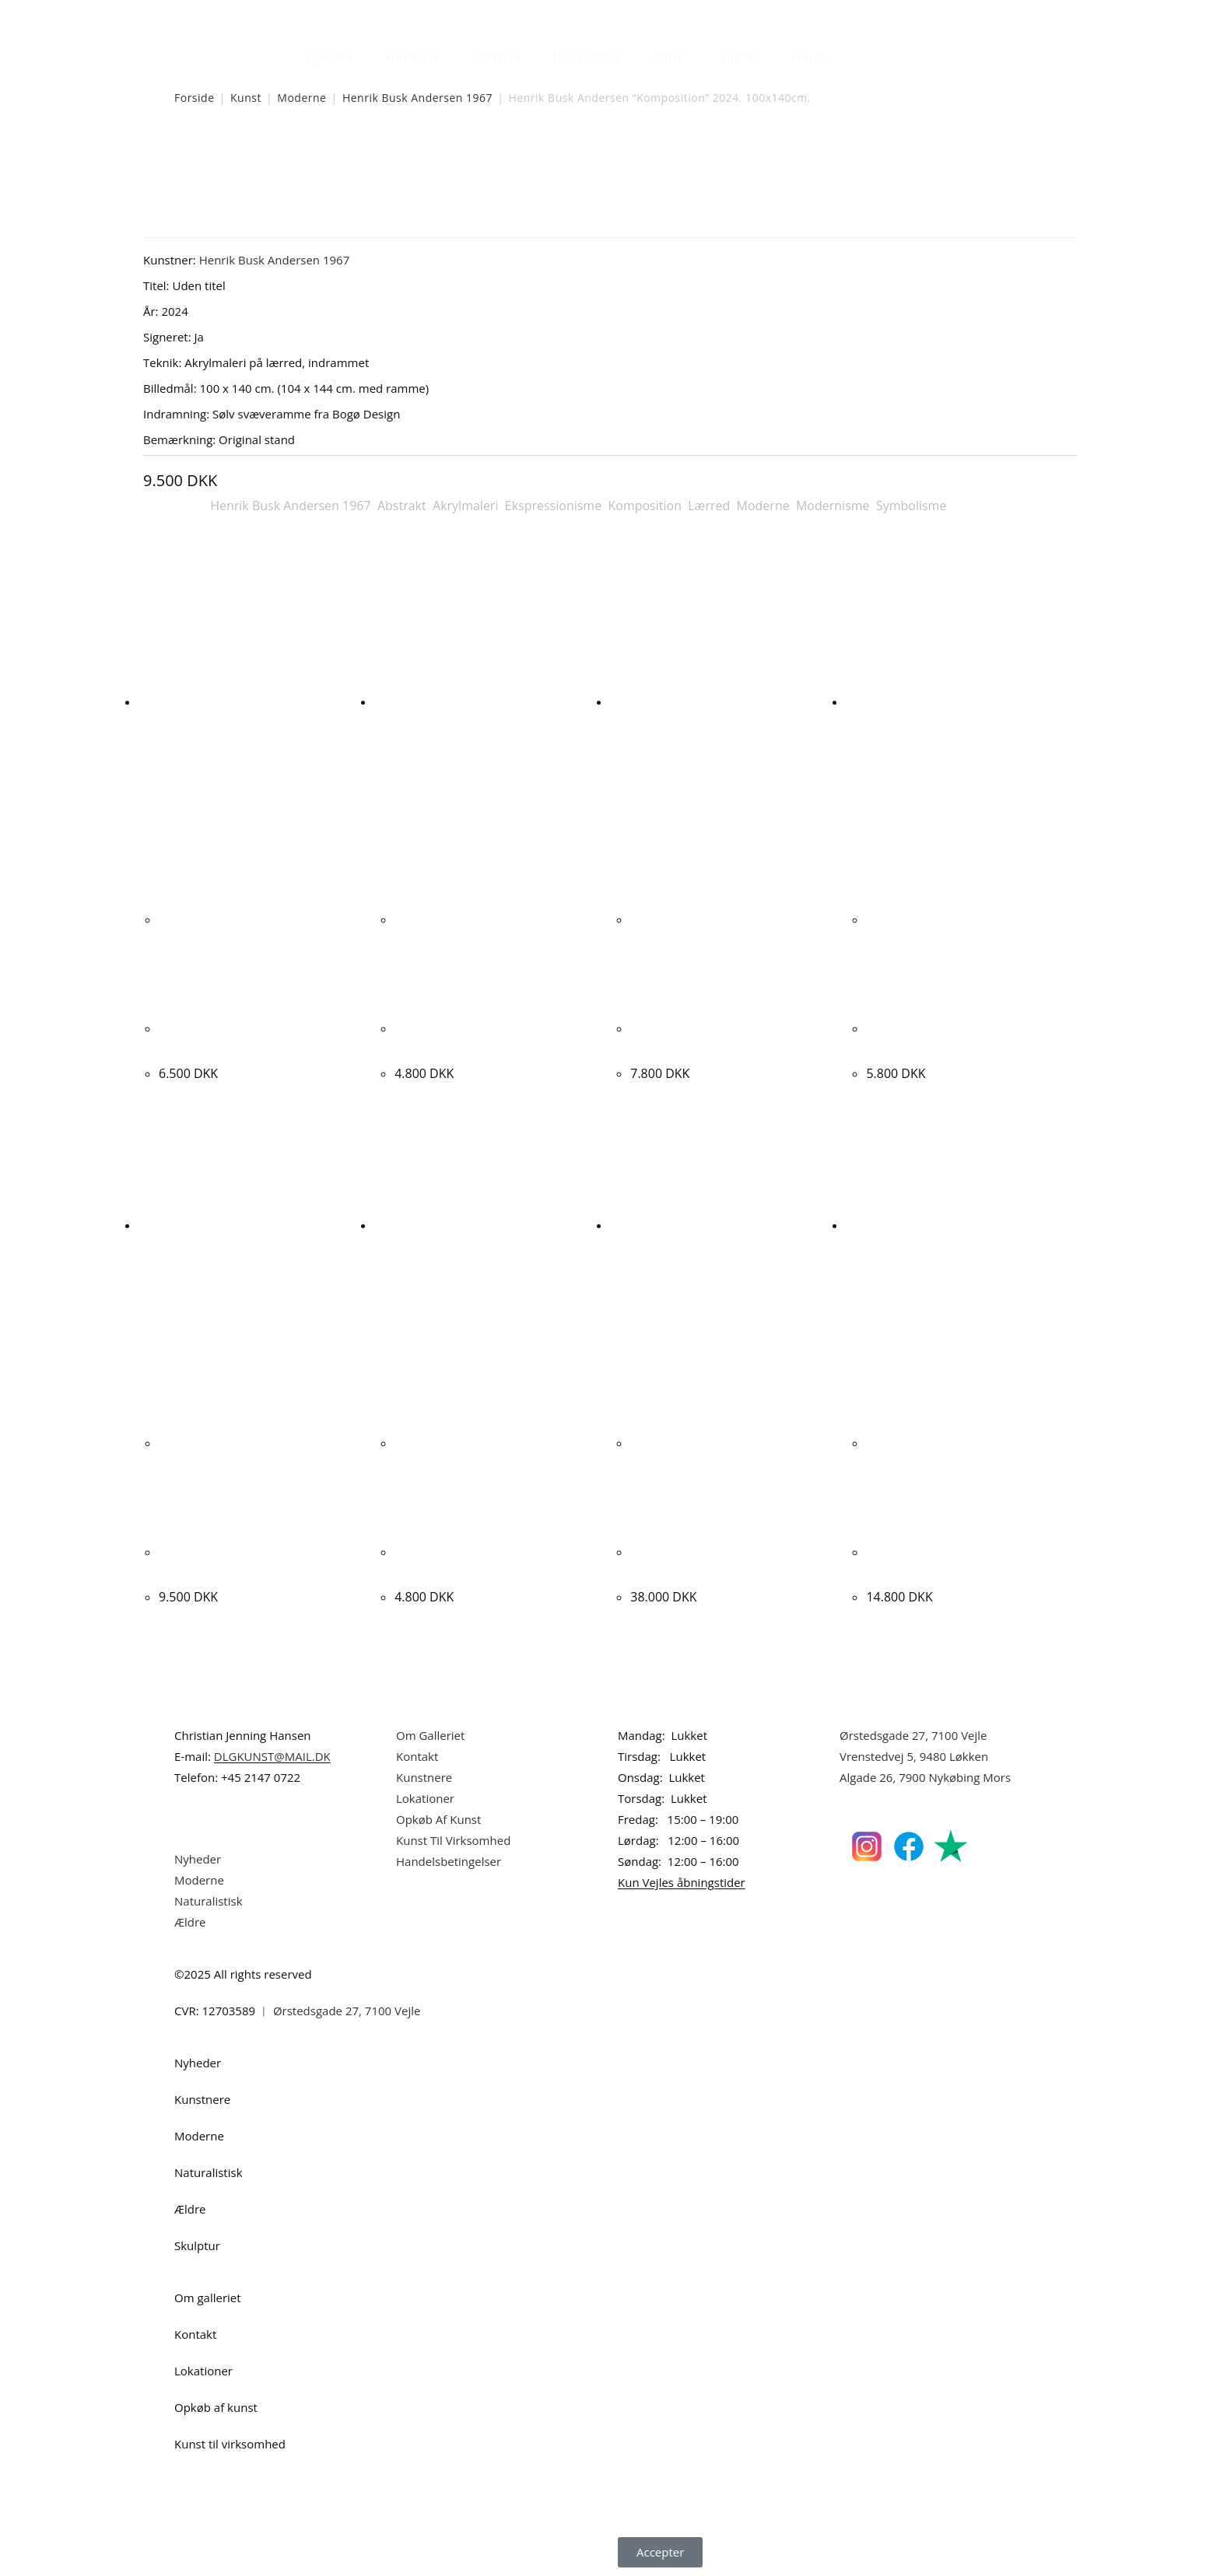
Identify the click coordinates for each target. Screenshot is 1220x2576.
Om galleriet (207, 2297)
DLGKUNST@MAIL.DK (272, 1756)
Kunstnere (412, 57)
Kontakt (417, 1756)
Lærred (709, 505)
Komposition (645, 505)
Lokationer (425, 1798)
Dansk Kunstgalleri (244, 15)
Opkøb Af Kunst (438, 1819)
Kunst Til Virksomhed (453, 1840)
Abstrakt (401, 505)
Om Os (810, 57)
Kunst (245, 97)
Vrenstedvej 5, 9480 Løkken (914, 1756)
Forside (194, 97)
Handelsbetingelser (448, 1861)
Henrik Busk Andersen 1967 (417, 97)
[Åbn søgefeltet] (854, 53)
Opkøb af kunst (216, 2407)
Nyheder (330, 57)
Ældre (668, 57)
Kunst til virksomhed (230, 2444)
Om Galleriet (430, 1735)
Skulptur (738, 57)
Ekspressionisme (553, 505)
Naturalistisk (587, 57)
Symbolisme (911, 505)
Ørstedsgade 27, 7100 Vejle (913, 1735)
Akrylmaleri (465, 505)
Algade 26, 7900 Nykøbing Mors (925, 1777)
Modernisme (833, 505)
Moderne (497, 57)
